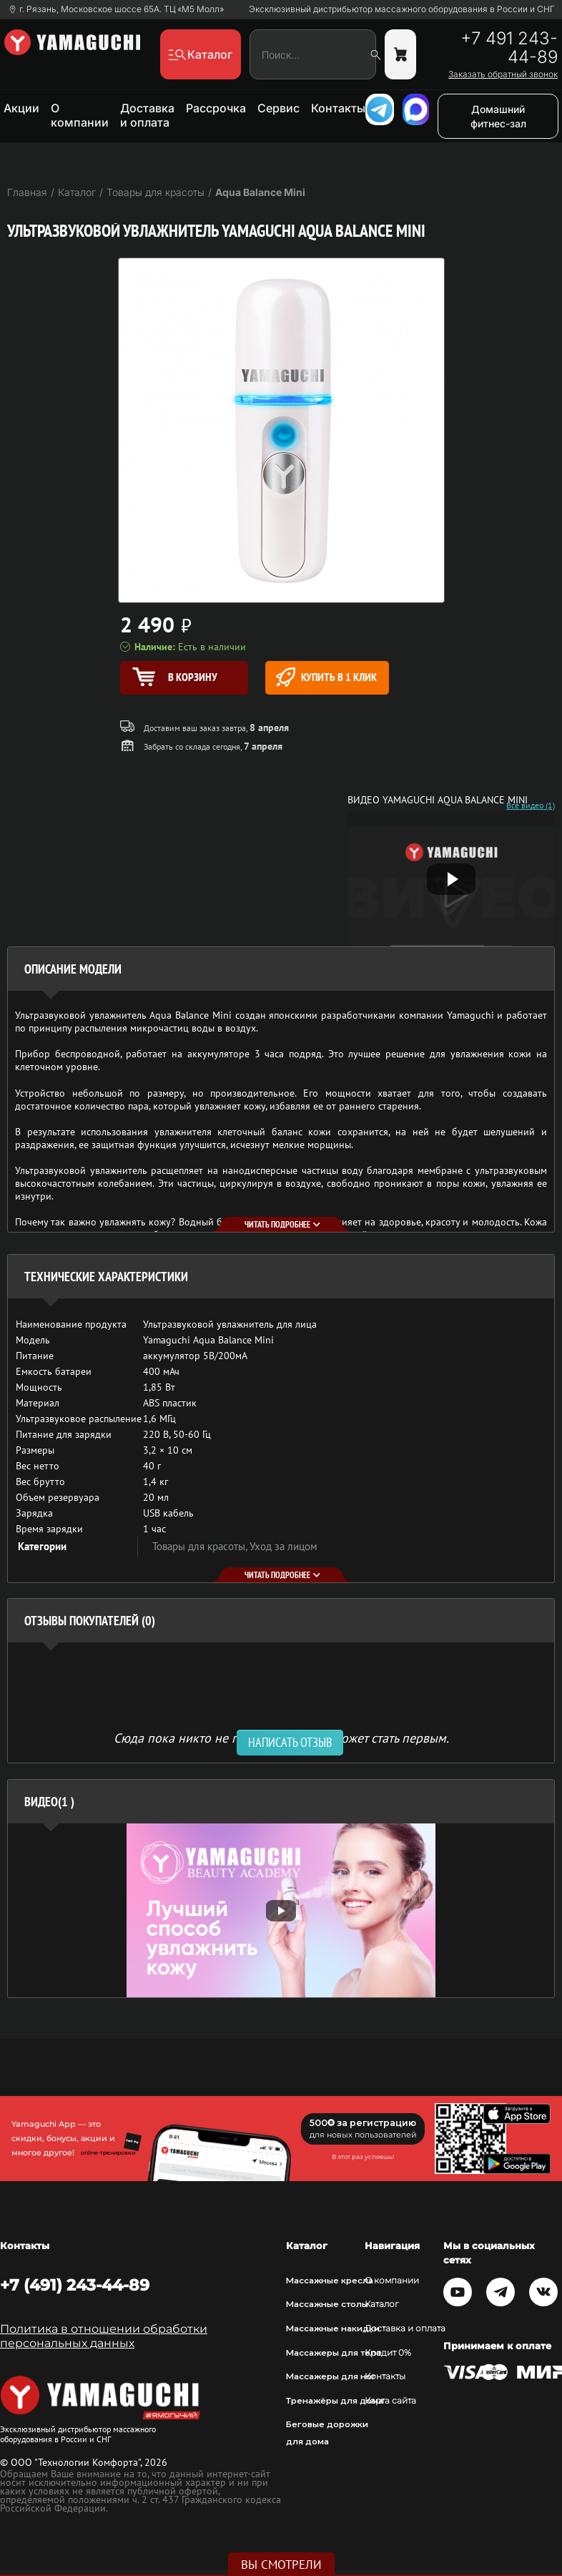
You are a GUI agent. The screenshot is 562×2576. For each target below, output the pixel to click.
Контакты (338, 108)
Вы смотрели (281, 2564)
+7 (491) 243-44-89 (74, 2285)
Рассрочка (216, 108)
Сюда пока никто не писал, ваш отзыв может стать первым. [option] (281, 1737)
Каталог (382, 2304)
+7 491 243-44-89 (509, 48)
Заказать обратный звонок (503, 74)
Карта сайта (390, 2401)
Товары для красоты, (201, 1546)
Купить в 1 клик (326, 677)
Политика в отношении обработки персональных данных (103, 2336)
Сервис (278, 108)
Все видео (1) (530, 805)
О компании (80, 115)
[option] (281, 1910)
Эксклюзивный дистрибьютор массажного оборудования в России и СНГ (402, 9)
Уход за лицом (283, 1546)
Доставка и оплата (147, 115)
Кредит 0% (388, 2353)
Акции (21, 108)
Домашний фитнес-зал (498, 116)
